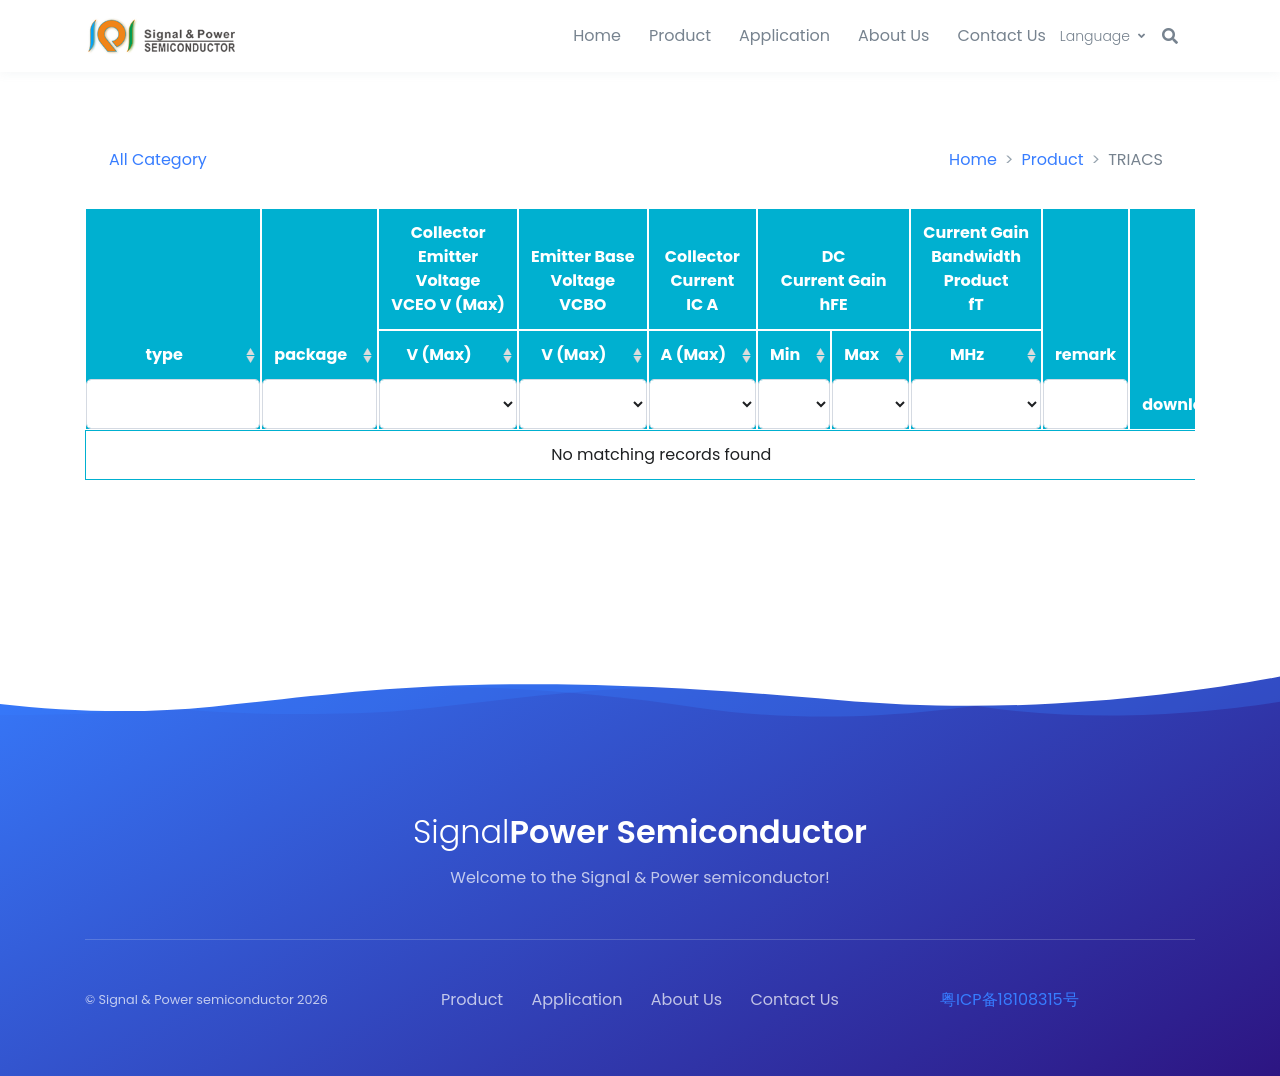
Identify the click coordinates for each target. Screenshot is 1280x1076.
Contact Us (1001, 35)
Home (597, 35)
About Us (893, 35)
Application (784, 35)
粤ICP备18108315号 (1009, 999)
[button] (1102, 36)
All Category (158, 159)
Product (680, 35)
